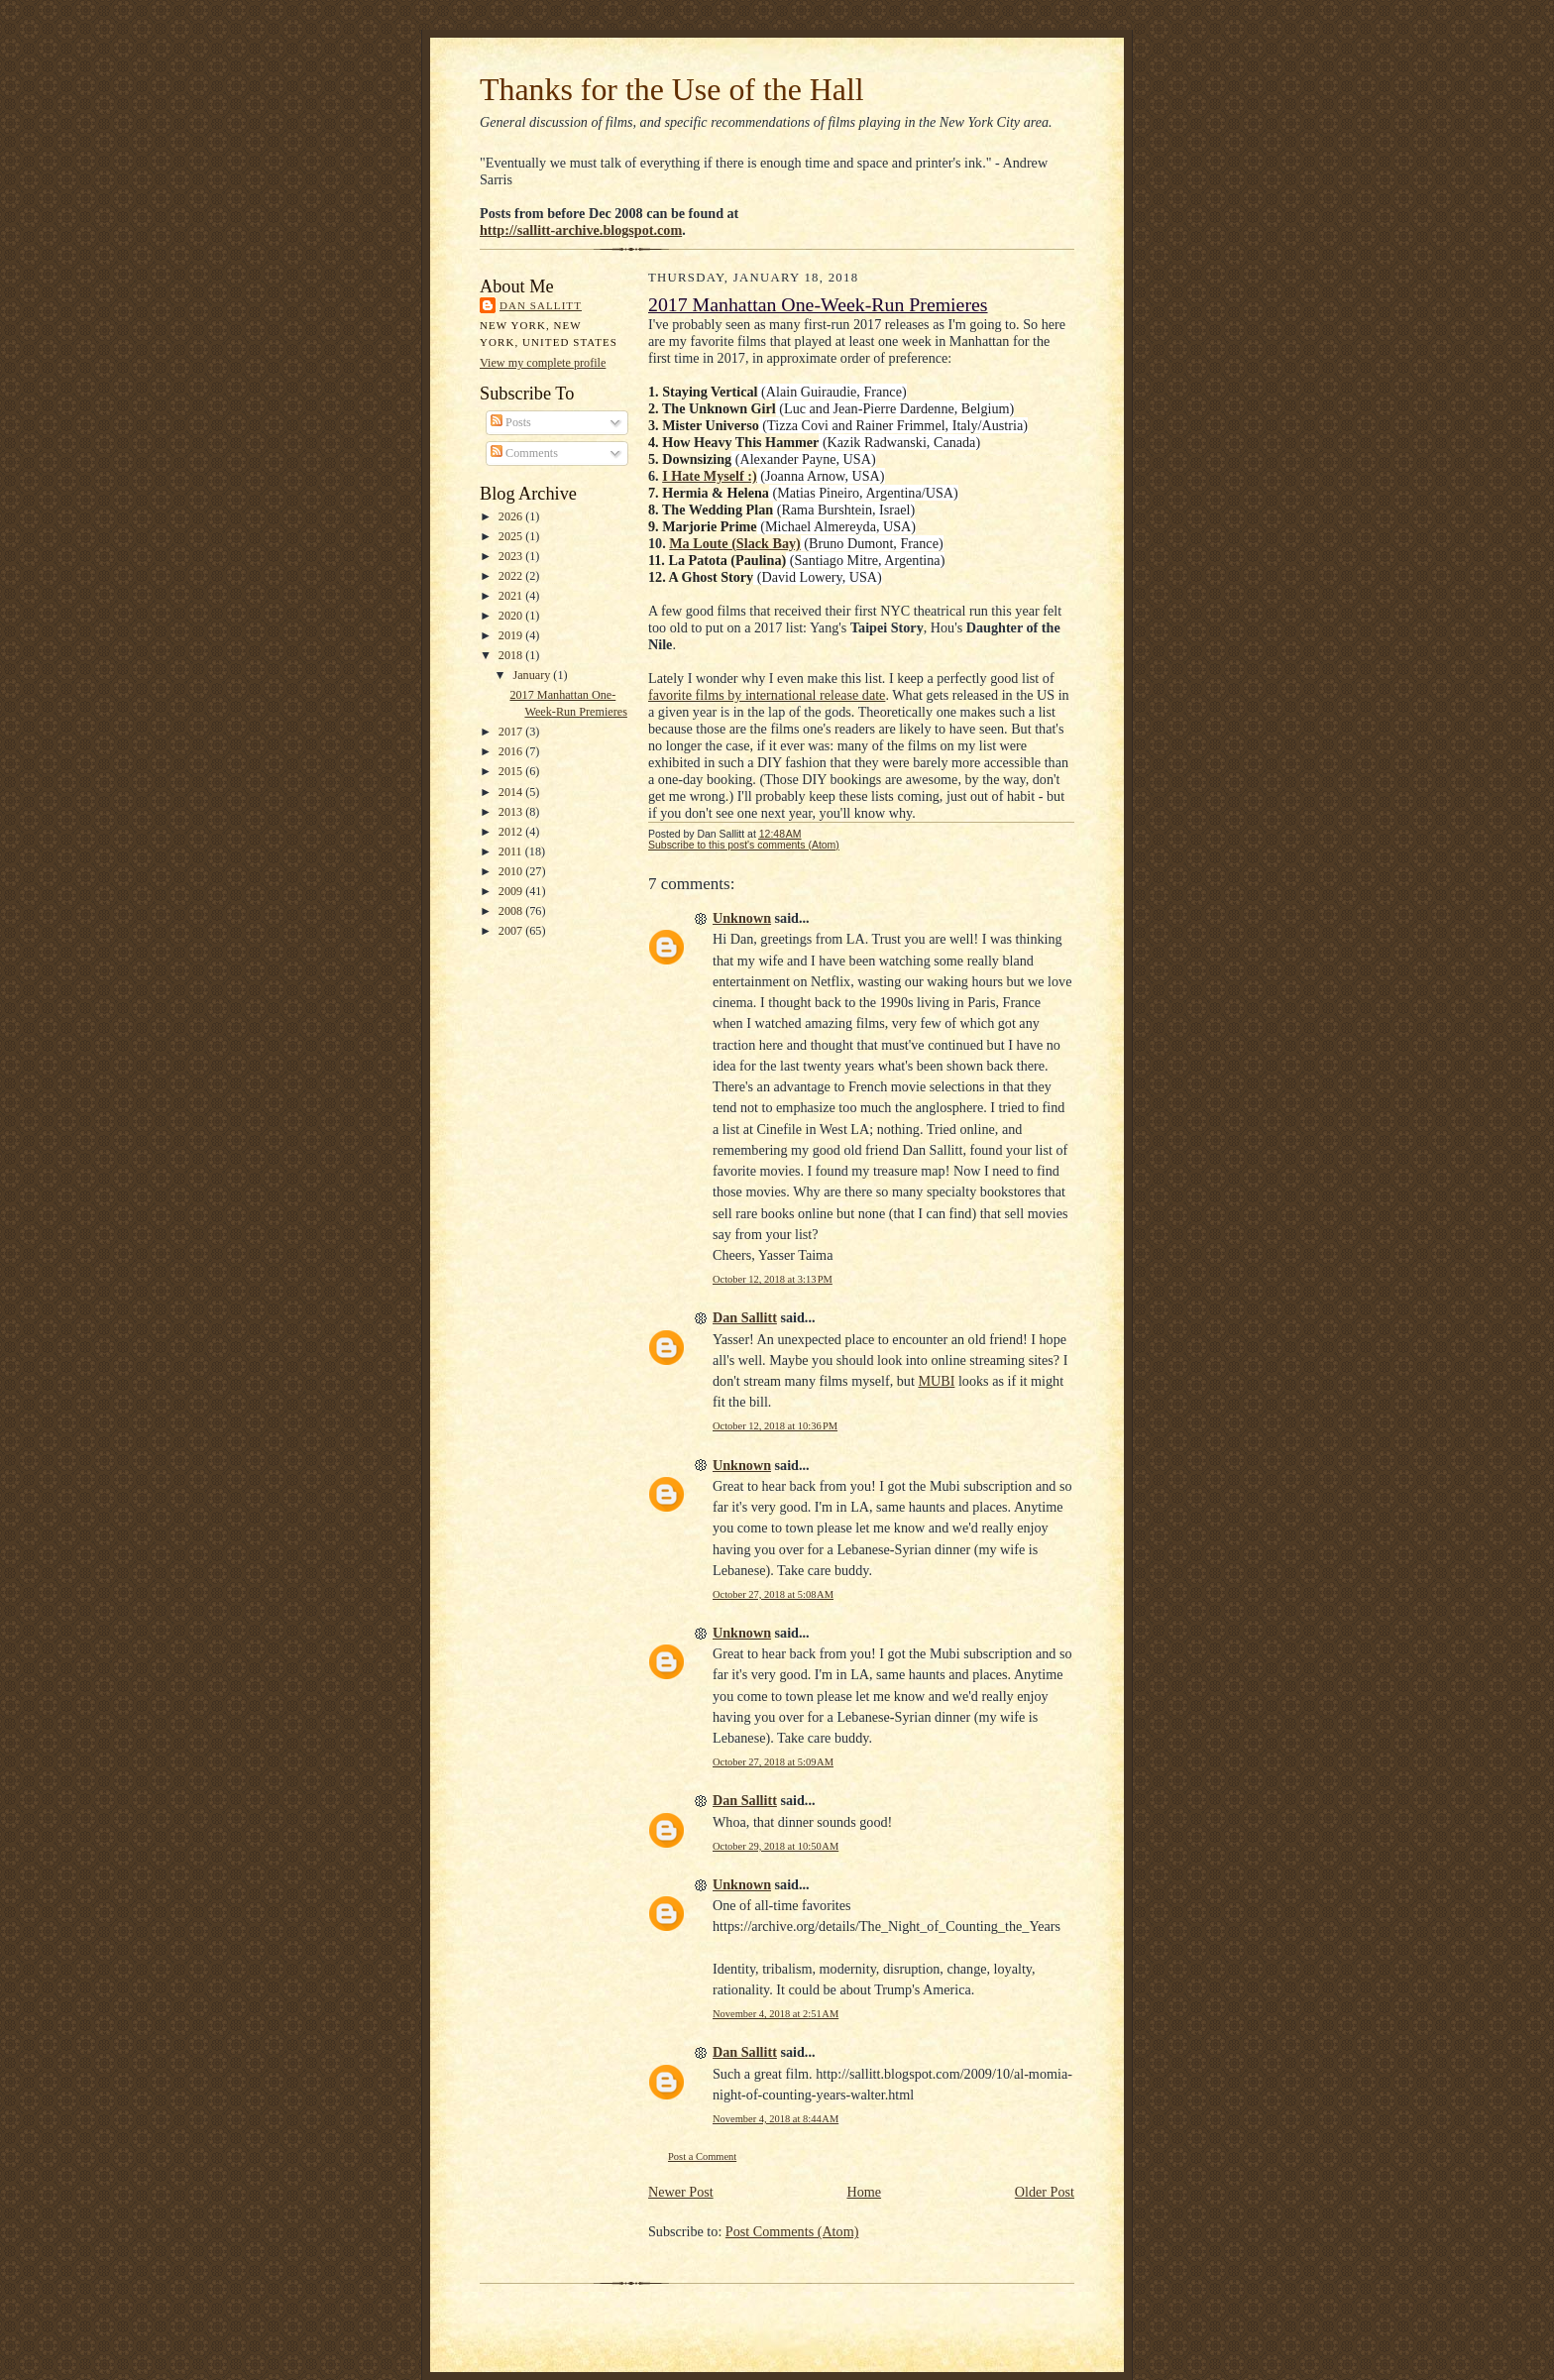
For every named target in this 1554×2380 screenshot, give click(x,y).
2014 (512, 792)
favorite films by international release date (766, 695)
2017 (512, 731)
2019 (512, 635)
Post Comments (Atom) (792, 2231)
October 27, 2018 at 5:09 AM (773, 1762)
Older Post (1044, 2192)
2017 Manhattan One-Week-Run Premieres (818, 304)
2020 (512, 616)
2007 (512, 931)
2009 (512, 891)
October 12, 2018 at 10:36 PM (775, 1425)
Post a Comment (702, 2156)
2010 (512, 871)
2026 (512, 516)
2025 (512, 536)
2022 (512, 576)
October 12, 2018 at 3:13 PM (772, 1279)
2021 (512, 596)
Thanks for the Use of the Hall (672, 89)
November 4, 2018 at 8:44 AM (775, 2118)
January (532, 675)
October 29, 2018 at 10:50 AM (775, 1846)
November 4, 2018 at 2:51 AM (775, 2013)
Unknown (742, 918)
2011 (512, 851)
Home (863, 2192)
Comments (524, 453)
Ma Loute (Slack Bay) (735, 543)
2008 (512, 911)
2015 (512, 771)
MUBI (936, 1381)
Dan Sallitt (541, 305)
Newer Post (681, 2192)
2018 (512, 655)
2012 (512, 832)
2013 (512, 812)
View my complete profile (543, 363)
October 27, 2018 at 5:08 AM (773, 1594)
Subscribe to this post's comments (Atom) (743, 845)
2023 (512, 556)
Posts (511, 422)
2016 (512, 751)
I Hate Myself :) (709, 476)
